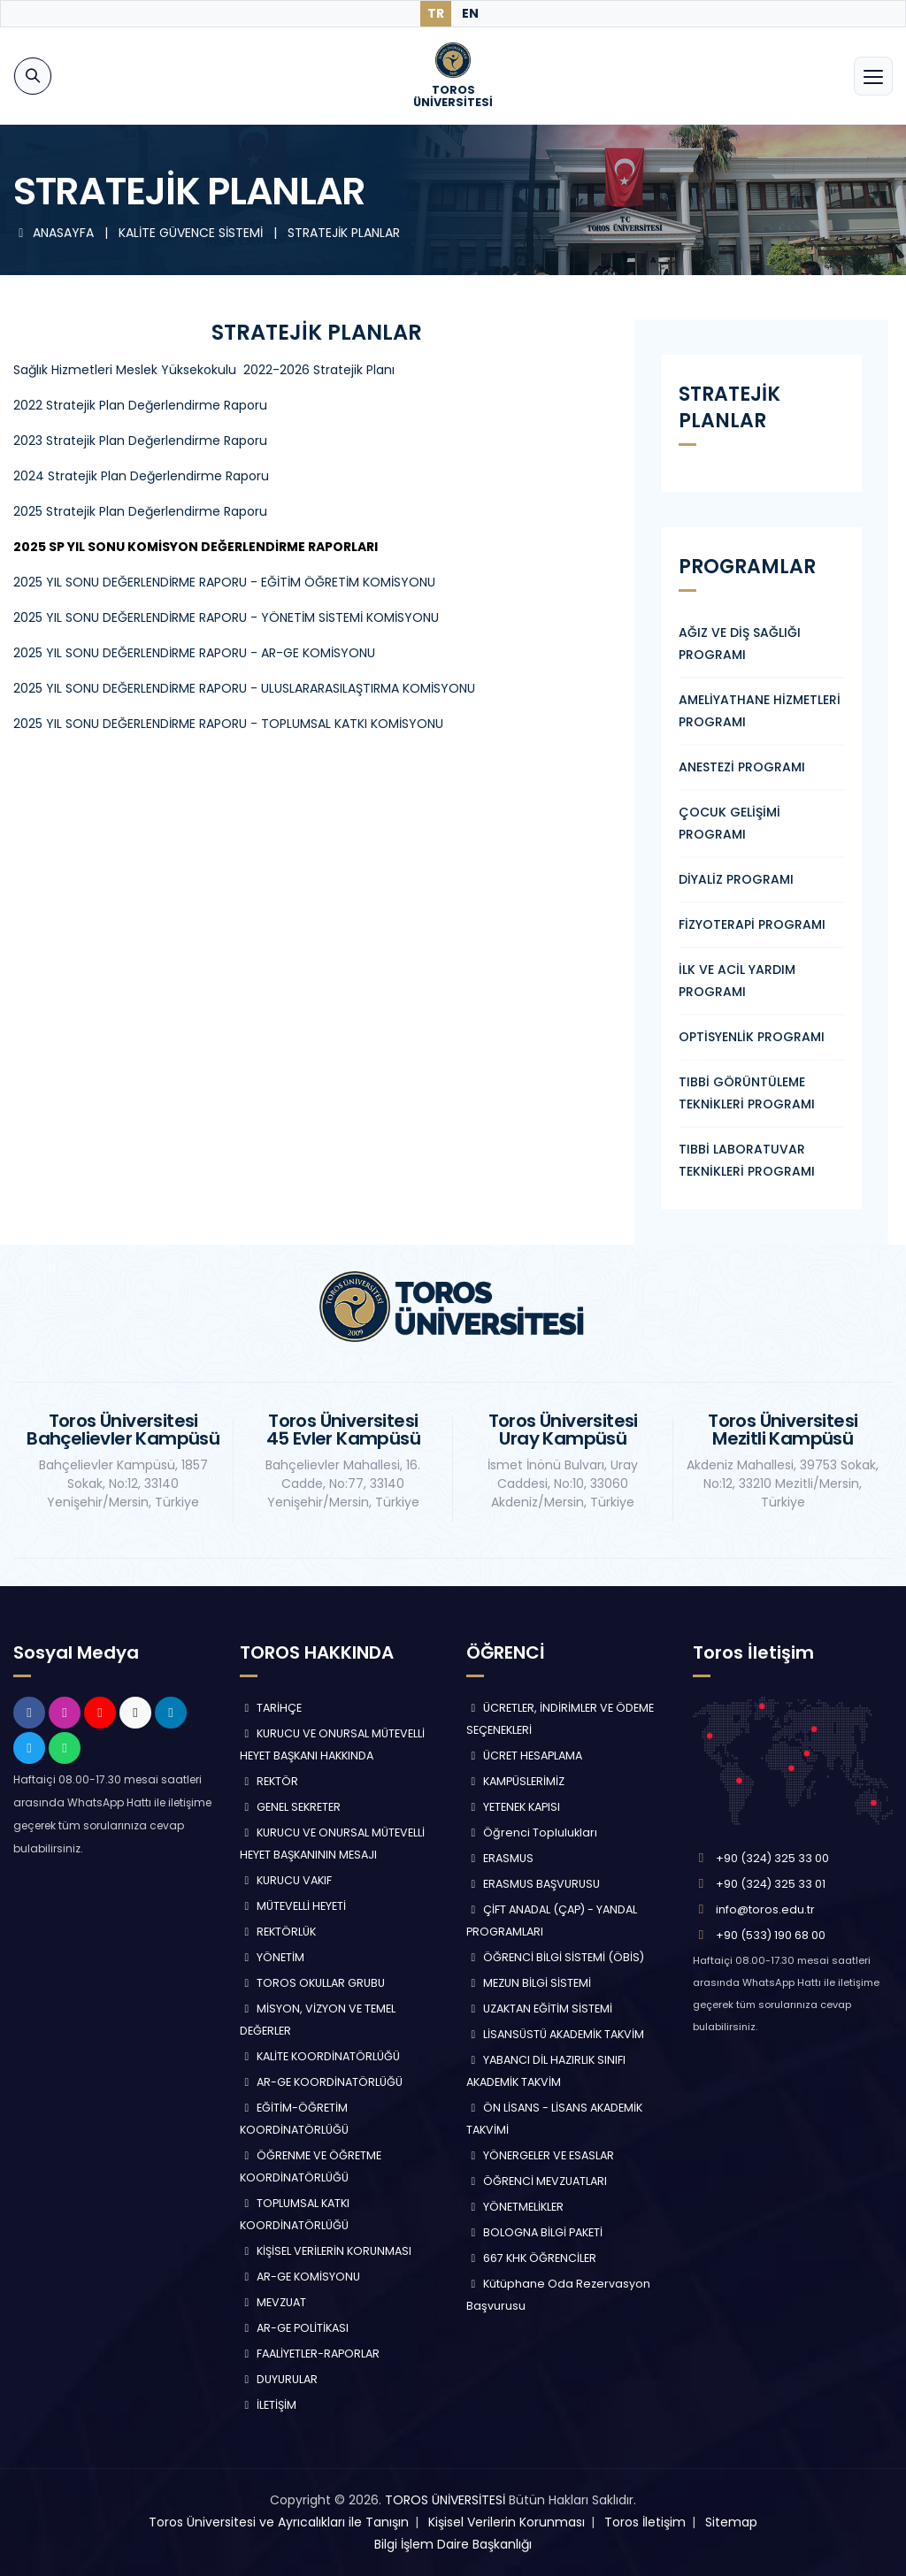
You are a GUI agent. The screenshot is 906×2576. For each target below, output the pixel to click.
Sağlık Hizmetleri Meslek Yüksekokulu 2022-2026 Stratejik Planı (204, 370)
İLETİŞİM (268, 2404)
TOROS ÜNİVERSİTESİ (445, 2500)
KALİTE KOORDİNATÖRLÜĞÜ (320, 2056)
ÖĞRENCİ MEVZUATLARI (536, 2181)
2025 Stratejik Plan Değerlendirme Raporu (140, 511)
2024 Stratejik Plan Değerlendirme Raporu (141, 476)
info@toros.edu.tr (765, 1909)
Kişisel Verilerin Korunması (506, 2522)
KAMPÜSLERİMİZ (515, 1781)
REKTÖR (269, 1781)
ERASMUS (500, 1858)
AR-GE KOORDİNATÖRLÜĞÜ (321, 2081)
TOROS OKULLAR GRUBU (312, 1982)
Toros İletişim (645, 2522)
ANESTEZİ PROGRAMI (742, 767)
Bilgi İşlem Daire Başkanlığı (453, 2544)
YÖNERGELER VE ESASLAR (540, 2155)
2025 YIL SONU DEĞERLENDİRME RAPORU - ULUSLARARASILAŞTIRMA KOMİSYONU (244, 688)
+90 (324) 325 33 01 (770, 1883)
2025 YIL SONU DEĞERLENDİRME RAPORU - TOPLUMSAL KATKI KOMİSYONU (228, 723)
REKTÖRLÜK (278, 1931)
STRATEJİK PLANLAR (344, 233)
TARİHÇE (271, 1707)
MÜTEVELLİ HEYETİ (293, 1905)
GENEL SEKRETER (290, 1806)
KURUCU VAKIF (286, 1880)
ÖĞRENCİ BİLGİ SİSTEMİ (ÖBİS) (555, 1957)
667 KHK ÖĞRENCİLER (531, 2258)
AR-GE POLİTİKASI (294, 2327)
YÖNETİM (272, 1957)
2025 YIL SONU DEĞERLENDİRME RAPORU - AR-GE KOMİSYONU (194, 653)
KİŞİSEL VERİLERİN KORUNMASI (325, 2250)
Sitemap (731, 2522)
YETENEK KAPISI (513, 1806)
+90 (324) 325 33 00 (772, 1858)
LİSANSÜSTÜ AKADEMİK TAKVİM (555, 2034)
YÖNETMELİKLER (515, 2206)
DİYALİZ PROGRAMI (736, 879)
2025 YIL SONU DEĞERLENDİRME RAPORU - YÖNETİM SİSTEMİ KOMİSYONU (226, 617)
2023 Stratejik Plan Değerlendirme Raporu (140, 440)
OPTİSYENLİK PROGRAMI (752, 1037)
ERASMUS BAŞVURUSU (533, 1883)
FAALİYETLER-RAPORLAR (310, 2353)
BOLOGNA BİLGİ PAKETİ (534, 2232)
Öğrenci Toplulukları (531, 1832)
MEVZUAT (273, 2302)
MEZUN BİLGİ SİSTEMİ (528, 1982)
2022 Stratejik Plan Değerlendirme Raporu (140, 405)
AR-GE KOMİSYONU (300, 2276)
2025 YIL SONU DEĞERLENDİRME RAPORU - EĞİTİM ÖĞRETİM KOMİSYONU (224, 582)
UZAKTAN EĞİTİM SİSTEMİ (539, 2008)
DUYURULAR (279, 2379)
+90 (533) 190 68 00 (770, 1935)
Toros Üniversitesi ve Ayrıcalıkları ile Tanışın (279, 2522)
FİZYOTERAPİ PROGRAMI (752, 924)
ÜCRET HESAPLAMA (524, 1755)
